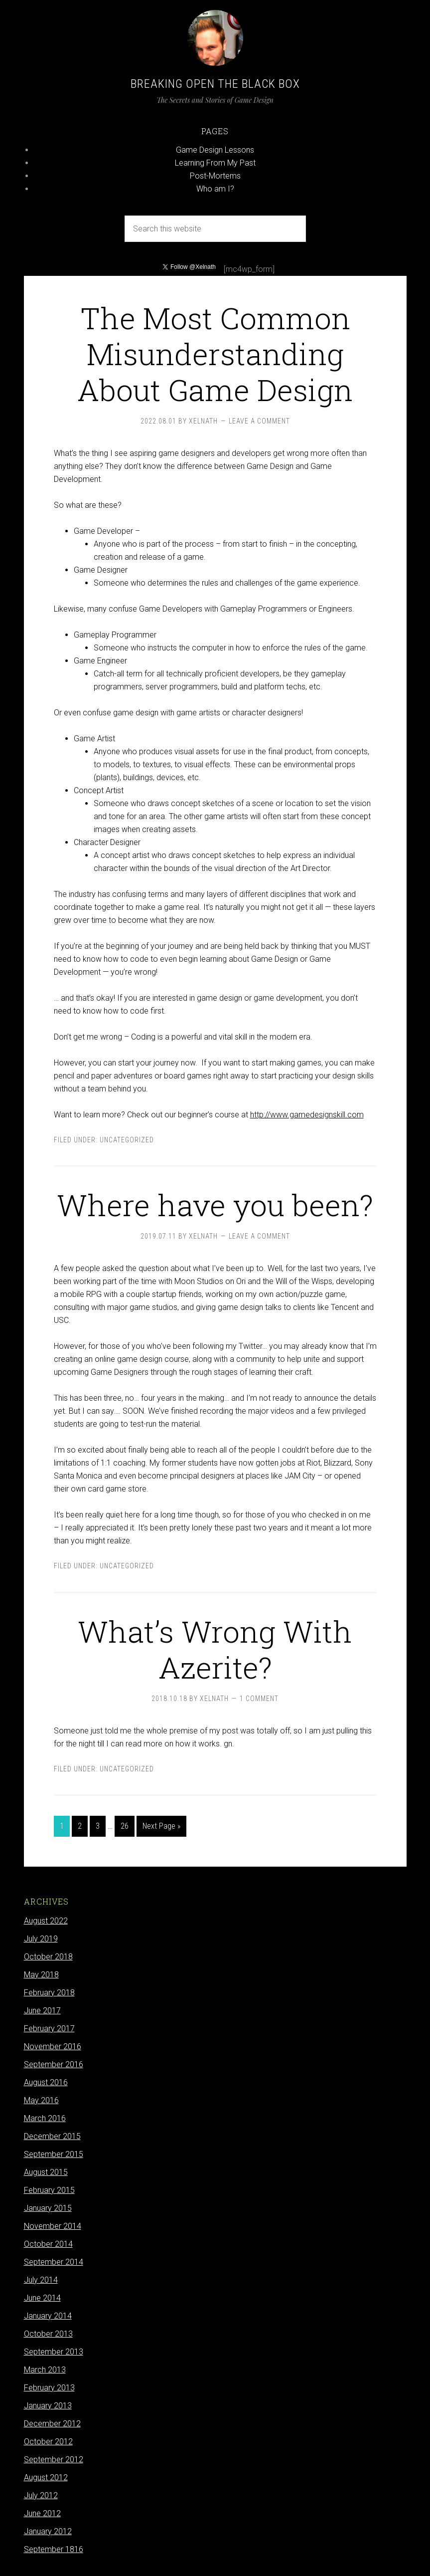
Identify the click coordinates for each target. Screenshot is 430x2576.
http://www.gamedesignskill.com (307, 1114)
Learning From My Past (215, 163)
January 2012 (48, 2531)
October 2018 (48, 1956)
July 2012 (41, 2495)
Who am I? (215, 189)
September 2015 (53, 2154)
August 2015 (46, 2172)
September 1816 (53, 2549)
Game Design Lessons (215, 150)
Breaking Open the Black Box (215, 84)
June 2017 (42, 2010)
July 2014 (41, 2280)
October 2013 (48, 2334)
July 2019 (41, 1938)
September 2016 (53, 2064)
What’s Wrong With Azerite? (215, 1649)
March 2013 (45, 2369)
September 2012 (53, 2459)
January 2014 (48, 2316)
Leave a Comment (259, 421)
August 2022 (46, 1921)
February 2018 (49, 1992)
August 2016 (46, 2082)
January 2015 (48, 2208)
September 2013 (53, 2352)
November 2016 (52, 2046)
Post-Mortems (215, 176)
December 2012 (52, 2423)
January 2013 (48, 2405)
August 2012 (46, 2477)
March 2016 (45, 2118)
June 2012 (42, 2513)
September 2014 (53, 2262)
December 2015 (52, 2136)
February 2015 (49, 2190)
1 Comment (259, 1699)
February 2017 (49, 2028)
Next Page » (161, 1826)
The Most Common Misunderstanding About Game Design (215, 353)
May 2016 (41, 2100)
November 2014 (52, 2226)
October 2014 (48, 2244)
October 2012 (48, 2441)
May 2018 (41, 1974)
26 (125, 1826)
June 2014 (42, 2298)
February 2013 (49, 2387)
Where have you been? (215, 1204)
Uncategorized (127, 1140)
